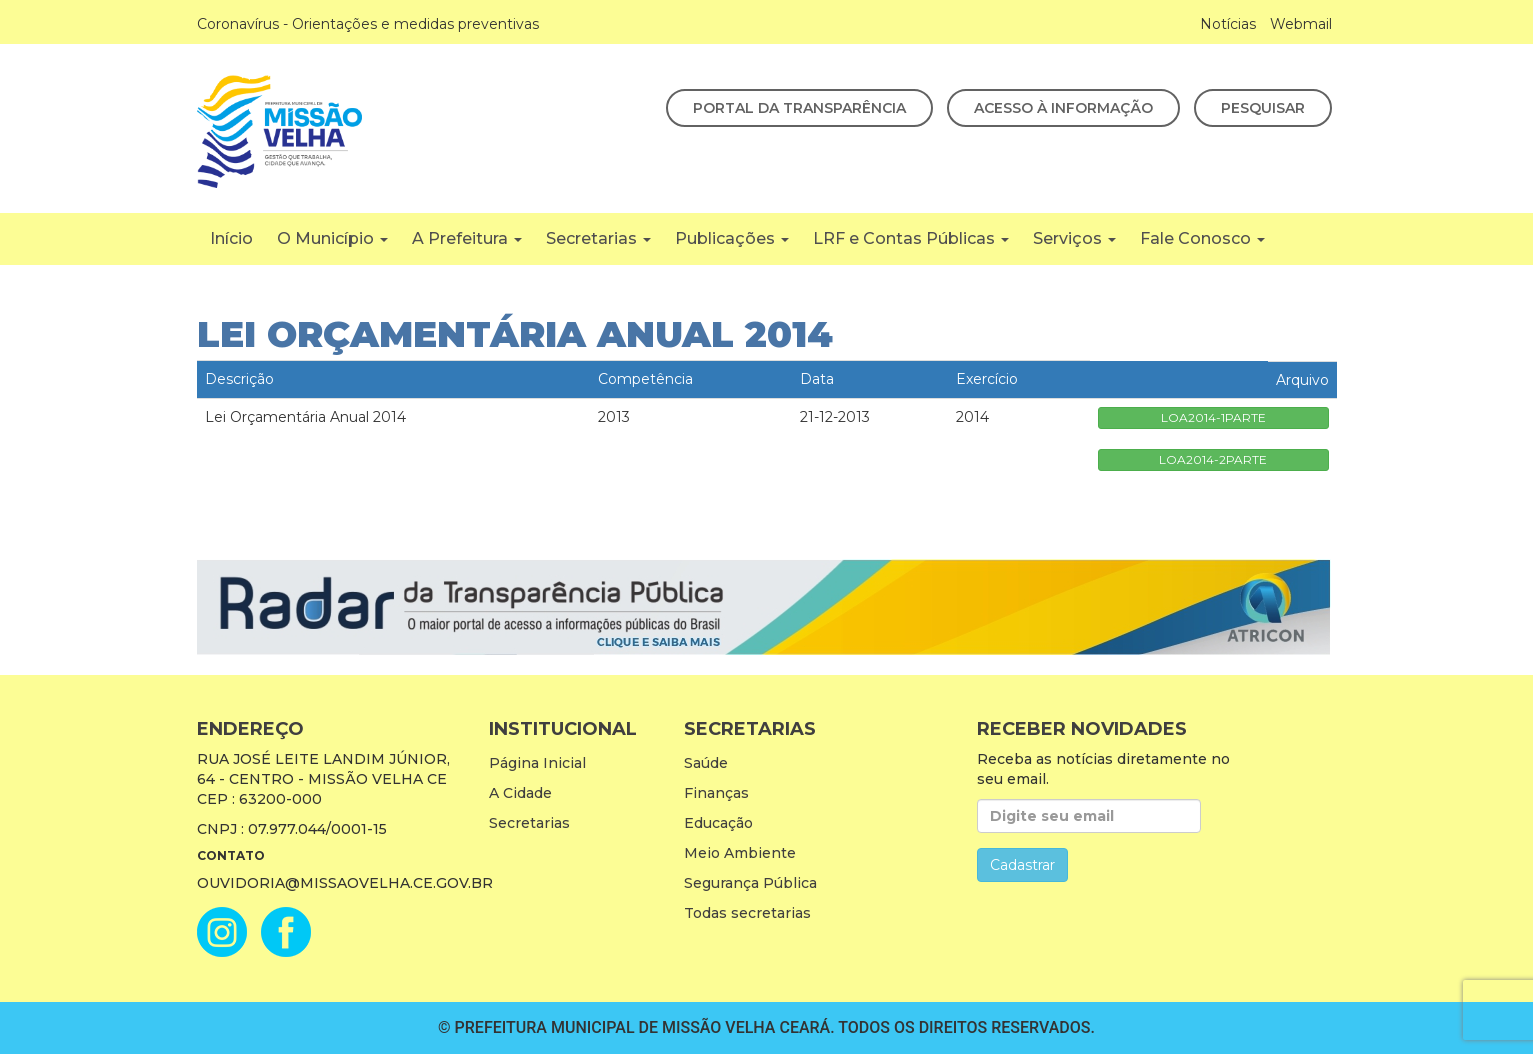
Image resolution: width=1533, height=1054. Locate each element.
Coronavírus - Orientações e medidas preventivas (368, 24)
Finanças (716, 793)
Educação (718, 823)
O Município (332, 238)
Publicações (732, 238)
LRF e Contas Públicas (911, 238)
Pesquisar (1263, 108)
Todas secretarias (747, 913)
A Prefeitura (467, 238)
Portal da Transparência (799, 108)
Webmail (1301, 24)
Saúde (706, 763)
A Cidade (520, 793)
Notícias (1228, 24)
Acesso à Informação (1063, 108)
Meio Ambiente (740, 853)
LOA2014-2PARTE (1213, 459)
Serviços (1074, 238)
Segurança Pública (750, 883)
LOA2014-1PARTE (1213, 417)
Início (231, 238)
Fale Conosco (1202, 238)
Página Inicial (537, 763)
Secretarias (598, 238)
